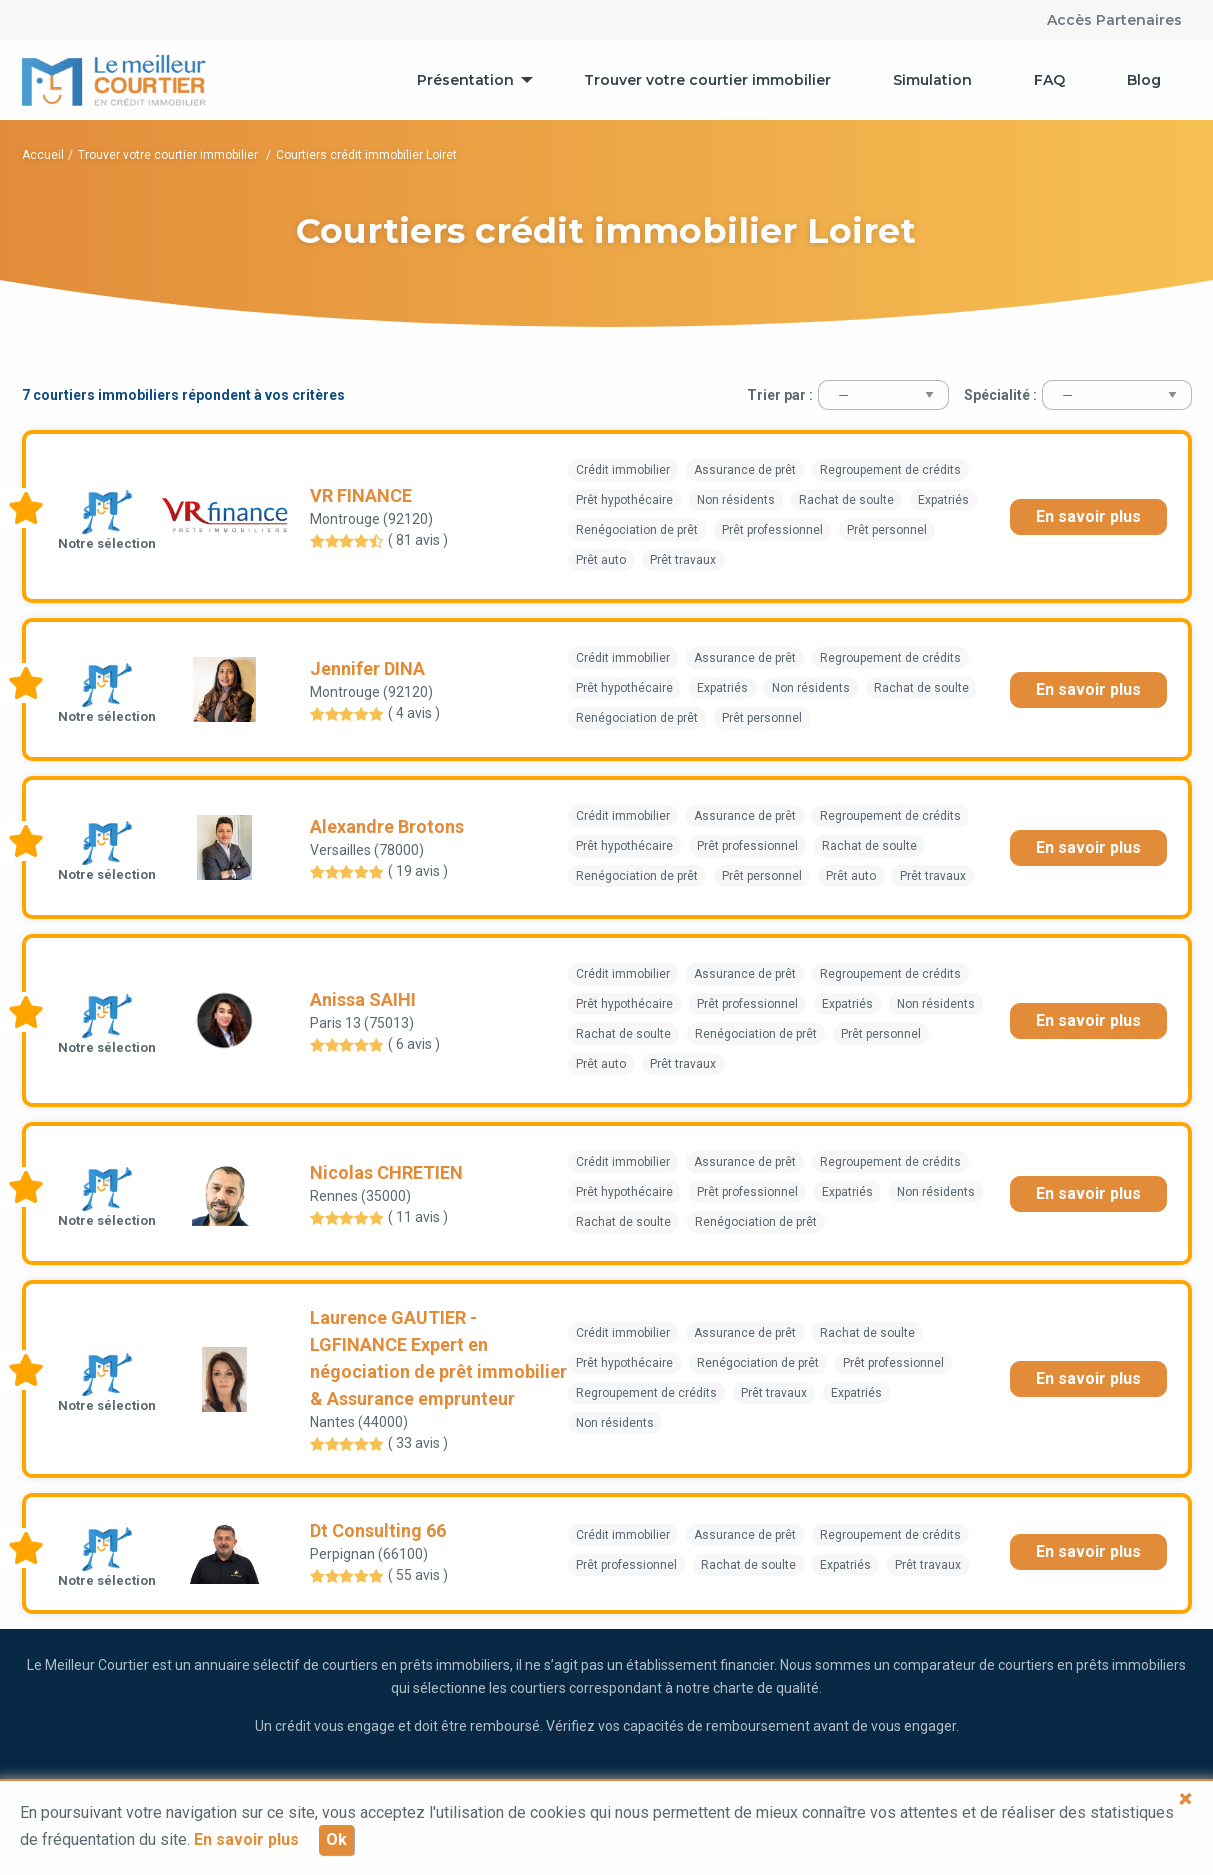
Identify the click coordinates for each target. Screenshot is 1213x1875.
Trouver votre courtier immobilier (707, 80)
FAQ (1049, 80)
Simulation (932, 80)
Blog (1144, 80)
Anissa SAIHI (363, 999)
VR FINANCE (361, 495)
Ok (336, 1839)
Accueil (43, 155)
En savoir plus (1088, 516)
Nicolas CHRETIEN (386, 1172)
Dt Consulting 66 (378, 1530)
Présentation (465, 80)
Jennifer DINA (367, 668)
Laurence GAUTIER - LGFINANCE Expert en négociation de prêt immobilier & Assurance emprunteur (438, 1358)
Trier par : (780, 395)
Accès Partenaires (1114, 20)
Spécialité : (1000, 395)
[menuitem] (469, 80)
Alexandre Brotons (387, 826)
